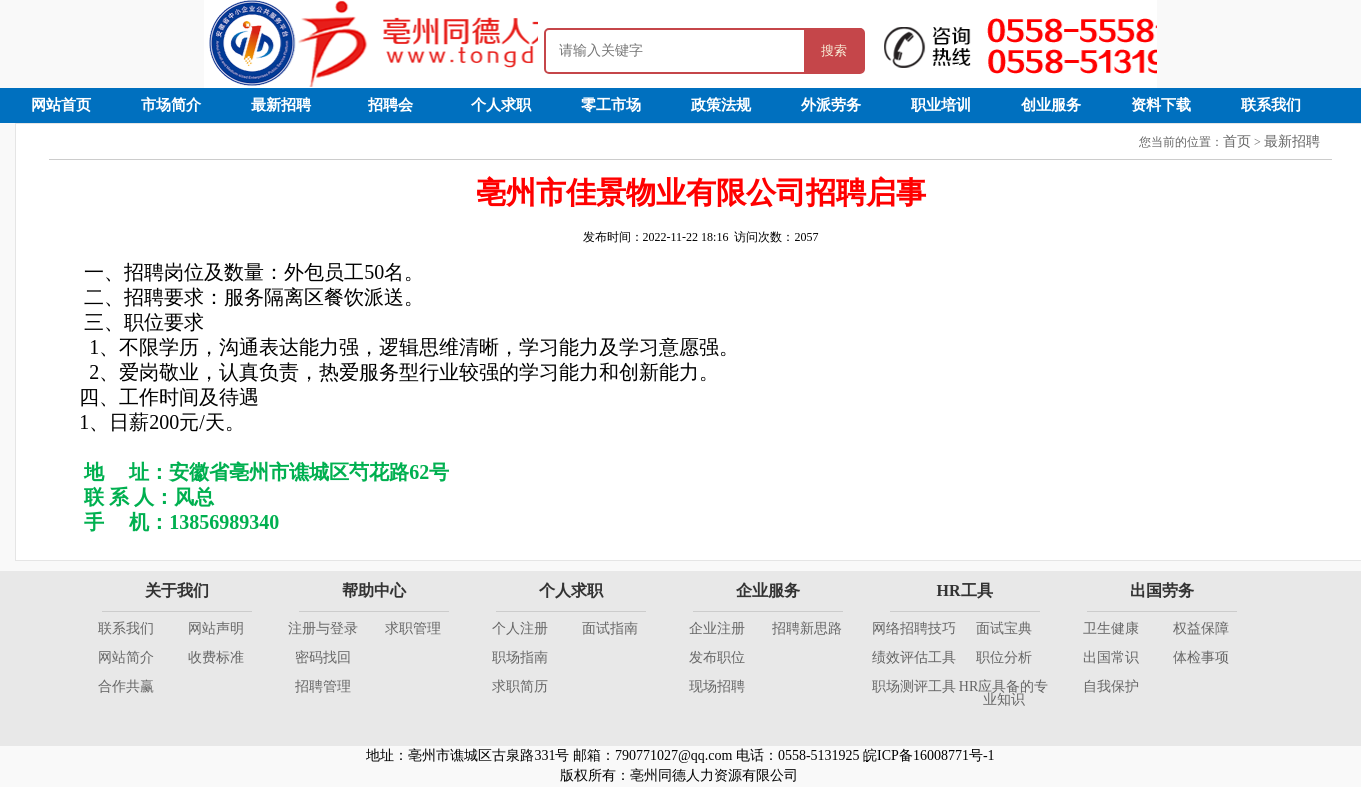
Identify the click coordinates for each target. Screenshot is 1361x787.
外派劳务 (831, 105)
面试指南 (610, 628)
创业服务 (1051, 105)
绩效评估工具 (914, 657)
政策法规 (721, 105)
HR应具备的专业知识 (1003, 693)
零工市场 (611, 105)
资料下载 (1161, 105)
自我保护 (1111, 686)
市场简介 (171, 105)
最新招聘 (281, 105)
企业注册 (717, 628)
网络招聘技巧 (914, 628)
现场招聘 (717, 686)
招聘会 (390, 105)
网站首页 (61, 105)
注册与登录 (323, 628)
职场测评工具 (914, 686)
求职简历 (520, 686)
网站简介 (126, 657)
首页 (1237, 141)
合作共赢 (126, 686)
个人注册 (520, 628)
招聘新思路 (807, 628)
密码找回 (323, 657)
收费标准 (216, 657)
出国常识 (1111, 657)
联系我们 (1271, 105)
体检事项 (1201, 657)
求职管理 (413, 628)
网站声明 (216, 628)
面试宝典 (1004, 628)
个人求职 (501, 105)
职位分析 (1004, 657)
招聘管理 (323, 686)
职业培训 (941, 105)
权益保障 (1201, 628)
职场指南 (520, 657)
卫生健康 (1111, 628)
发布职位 (717, 657)
